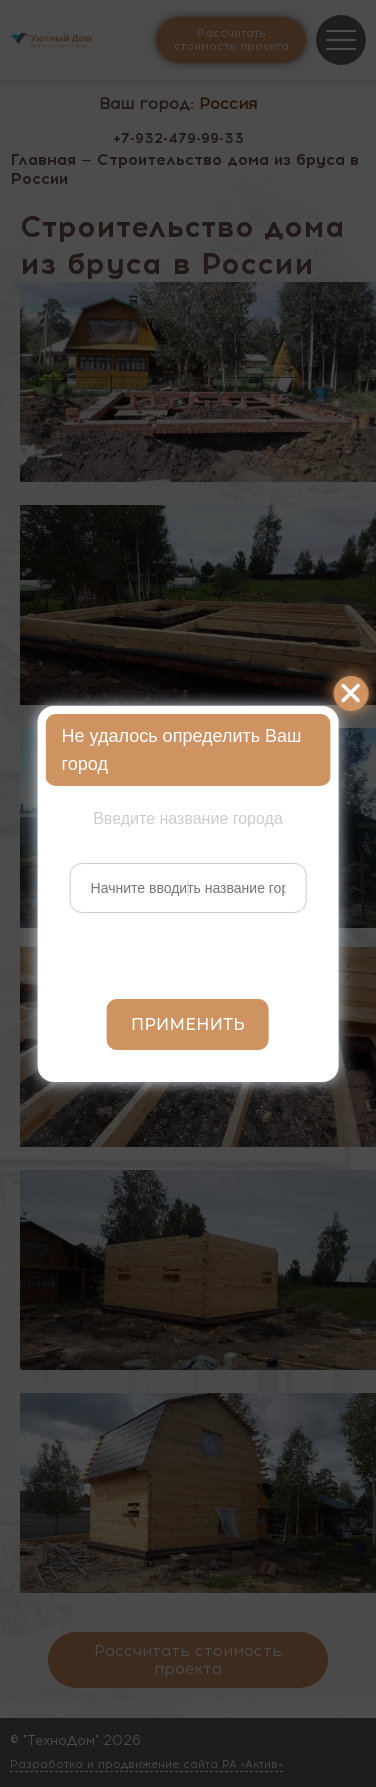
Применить (188, 1024)
